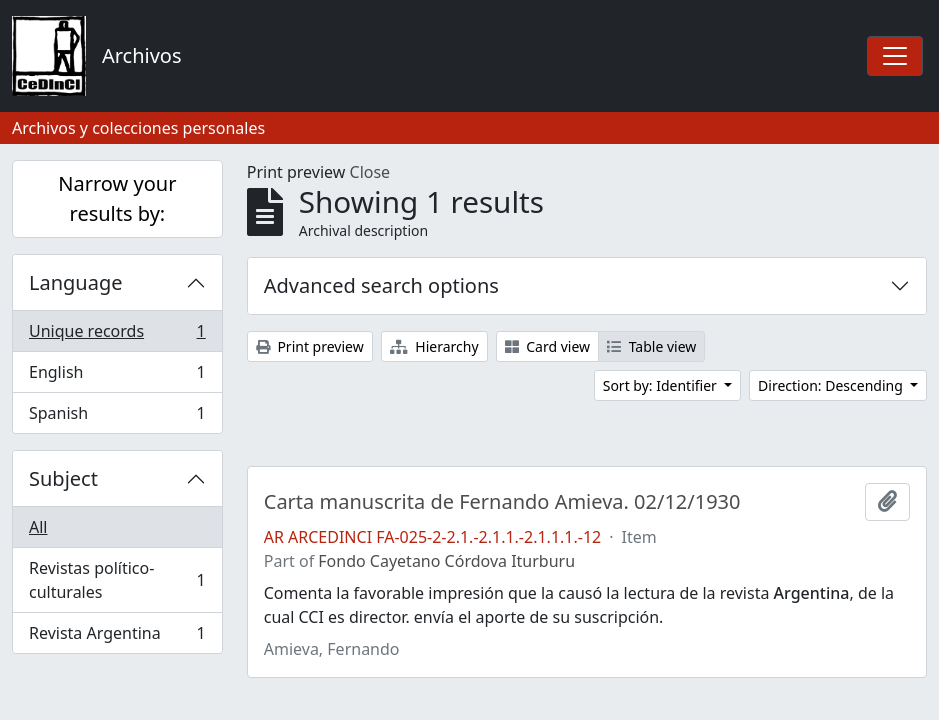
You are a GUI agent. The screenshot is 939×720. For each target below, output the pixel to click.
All (38, 527)
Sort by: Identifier (662, 385)
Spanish (117, 417)
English (117, 376)
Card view (547, 346)
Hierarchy (434, 346)
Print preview (310, 346)
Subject (63, 478)
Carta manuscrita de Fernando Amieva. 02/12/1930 (502, 502)
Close (370, 172)
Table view (651, 346)
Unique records (117, 335)
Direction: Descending (832, 385)
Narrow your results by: (117, 198)
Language (76, 282)
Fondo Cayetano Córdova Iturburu (446, 561)
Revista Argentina (117, 637)
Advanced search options (381, 285)
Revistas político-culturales (117, 580)
